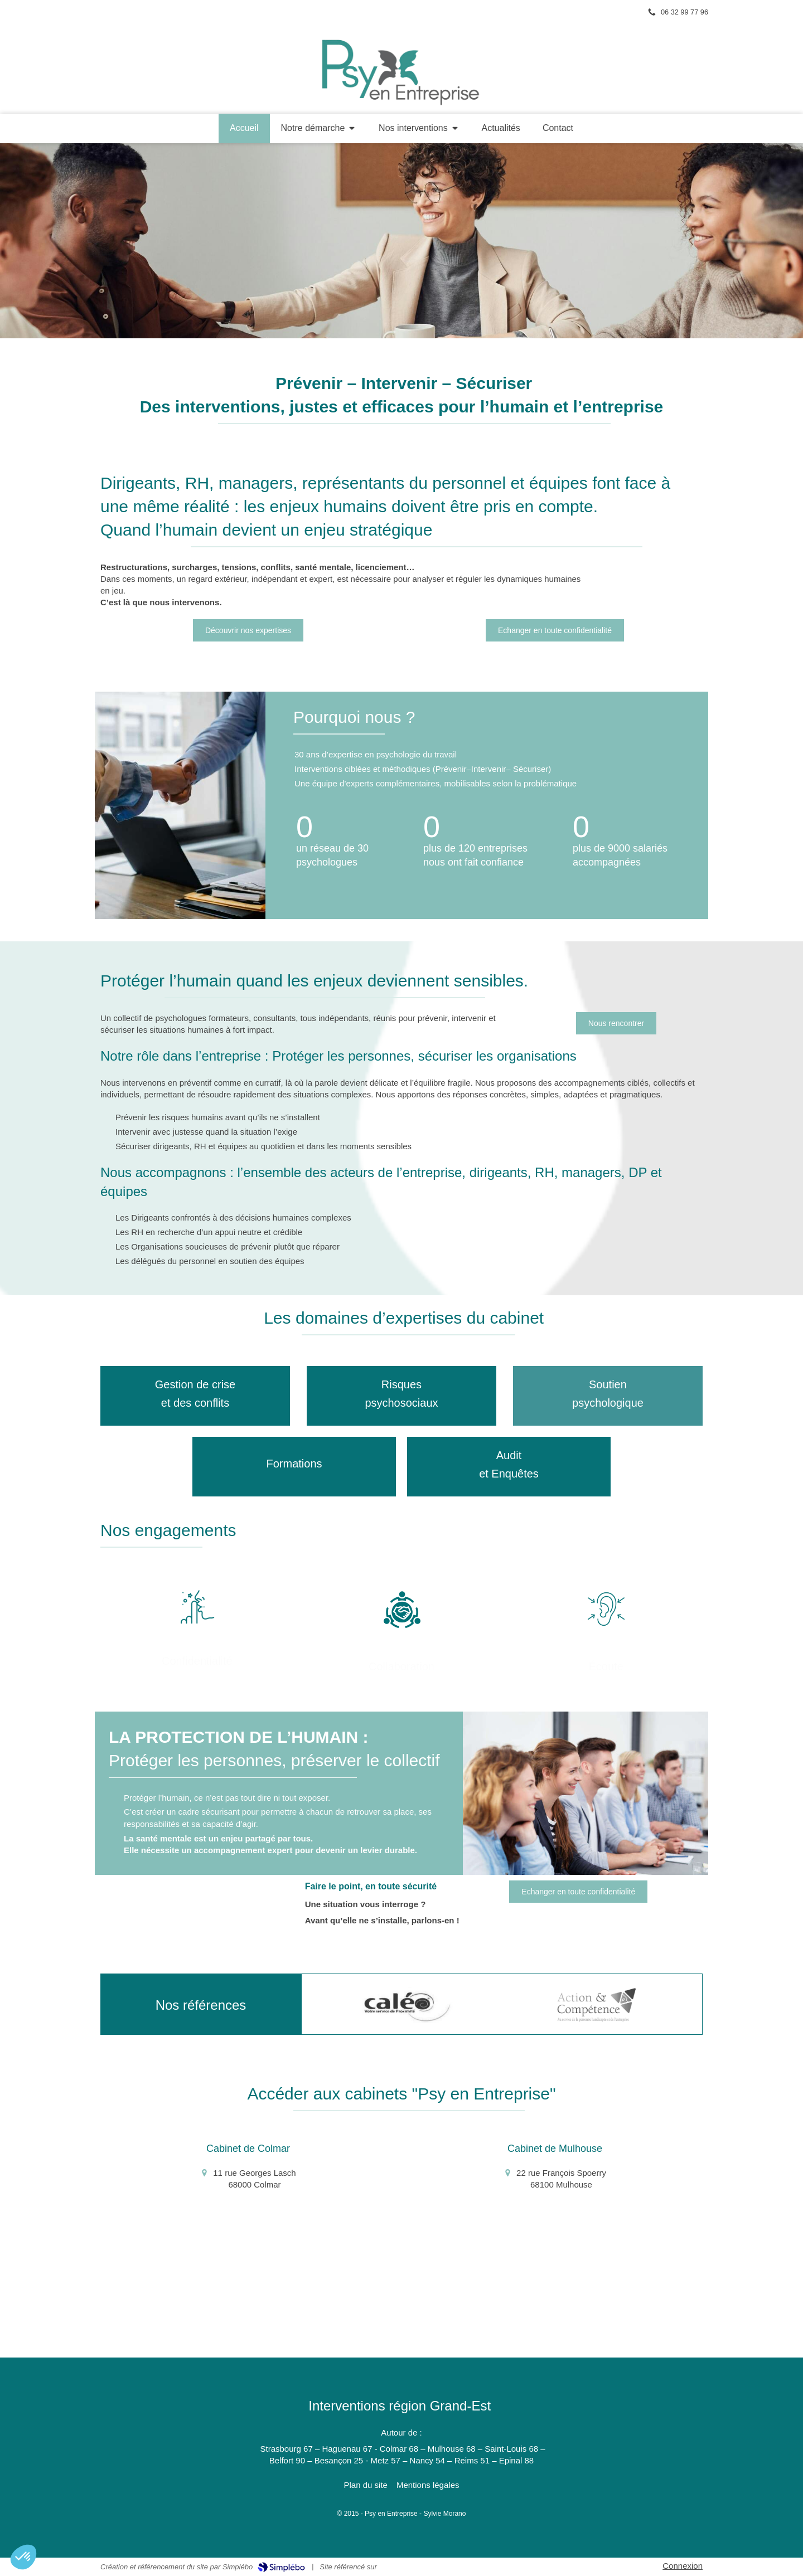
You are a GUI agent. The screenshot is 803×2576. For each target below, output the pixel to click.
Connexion (682, 2565)
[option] (407, 2004)
